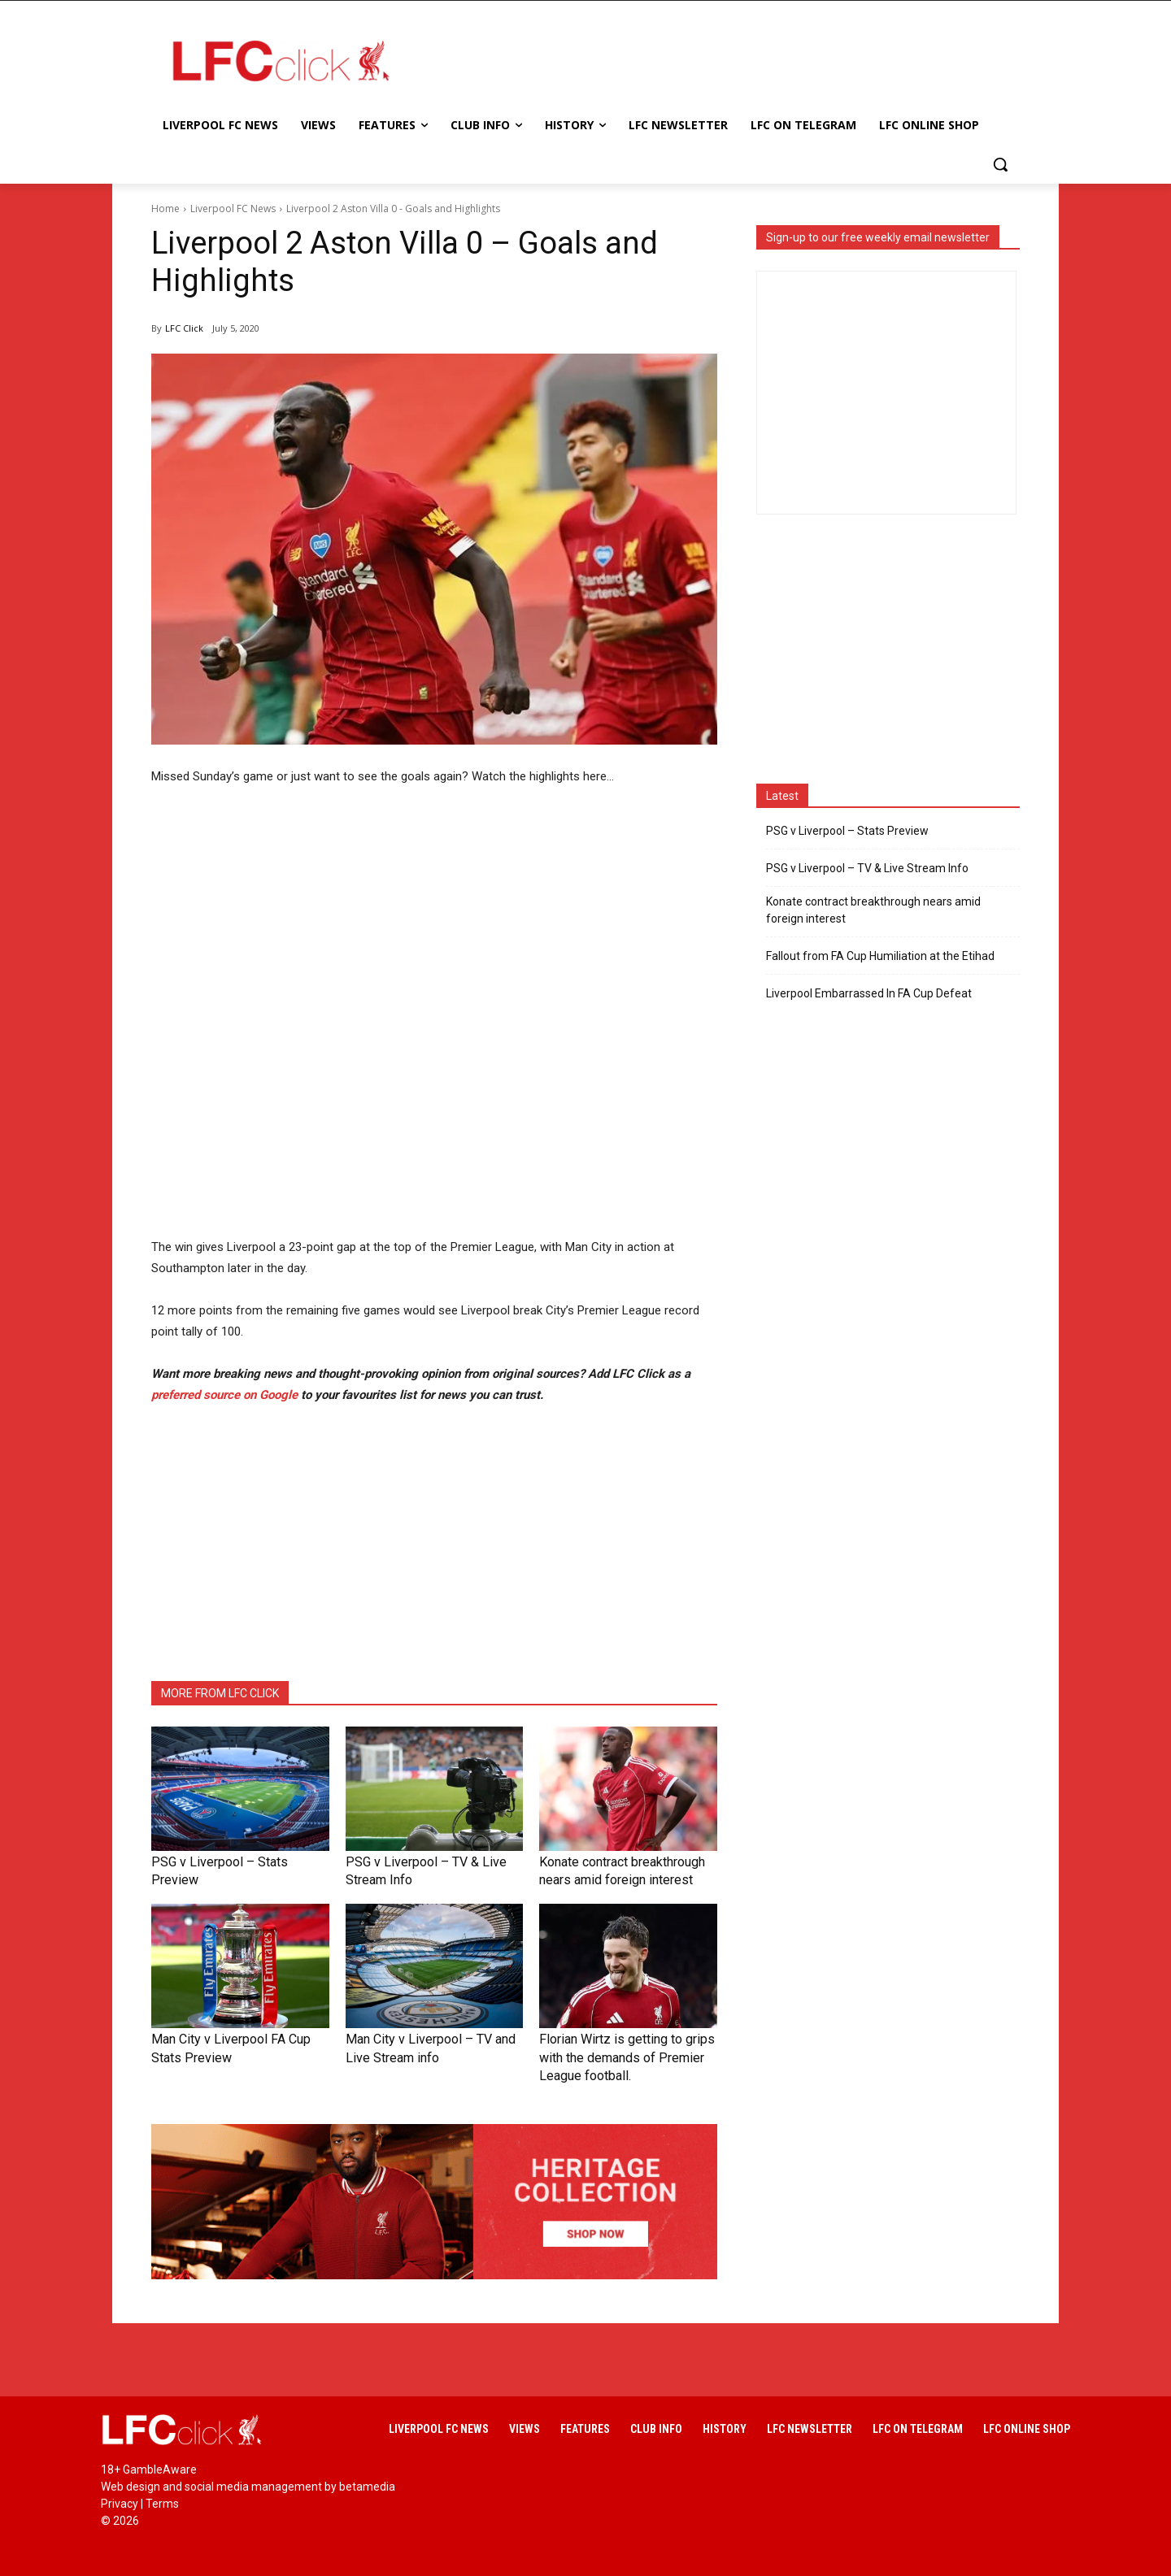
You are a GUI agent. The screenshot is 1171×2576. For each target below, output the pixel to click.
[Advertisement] (716, 60)
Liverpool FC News (233, 208)
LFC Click (184, 328)
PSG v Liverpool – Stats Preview (225, 1861)
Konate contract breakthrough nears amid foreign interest (873, 910)
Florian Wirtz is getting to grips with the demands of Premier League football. (622, 2051)
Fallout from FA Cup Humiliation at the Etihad (880, 955)
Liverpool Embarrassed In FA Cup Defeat (869, 993)
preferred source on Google (224, 1395)
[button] (1000, 164)
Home (165, 208)
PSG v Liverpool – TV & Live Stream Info (867, 868)
